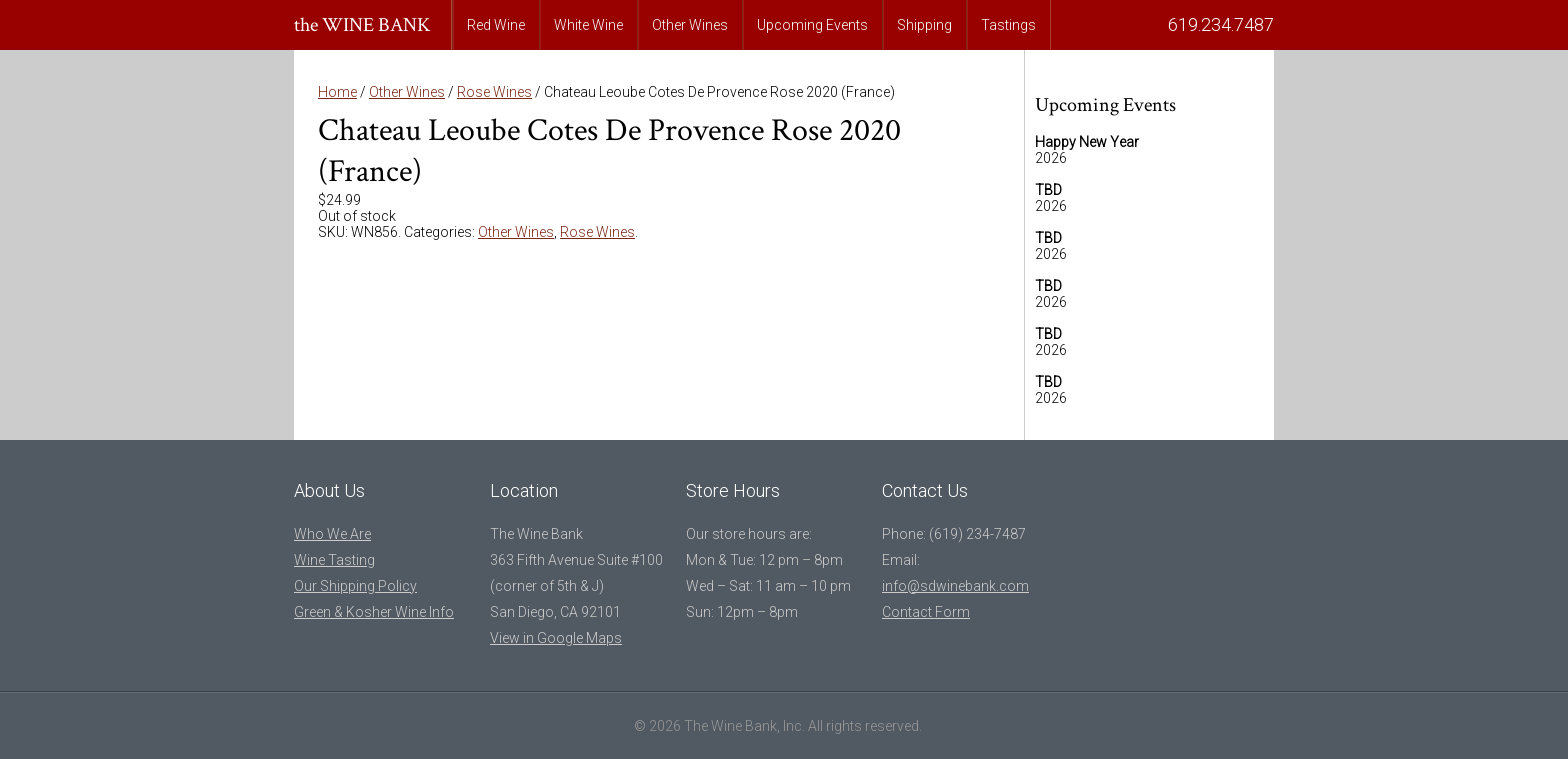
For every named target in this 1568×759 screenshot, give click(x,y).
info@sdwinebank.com (955, 586)
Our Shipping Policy (355, 586)
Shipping (924, 25)
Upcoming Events (812, 25)
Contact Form (926, 612)
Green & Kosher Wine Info (374, 612)
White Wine (588, 25)
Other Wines (690, 25)
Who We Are (332, 534)
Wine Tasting (334, 560)
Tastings (1008, 25)
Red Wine (496, 25)
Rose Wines (494, 92)
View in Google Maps (556, 638)
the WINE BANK (362, 25)
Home (337, 92)
